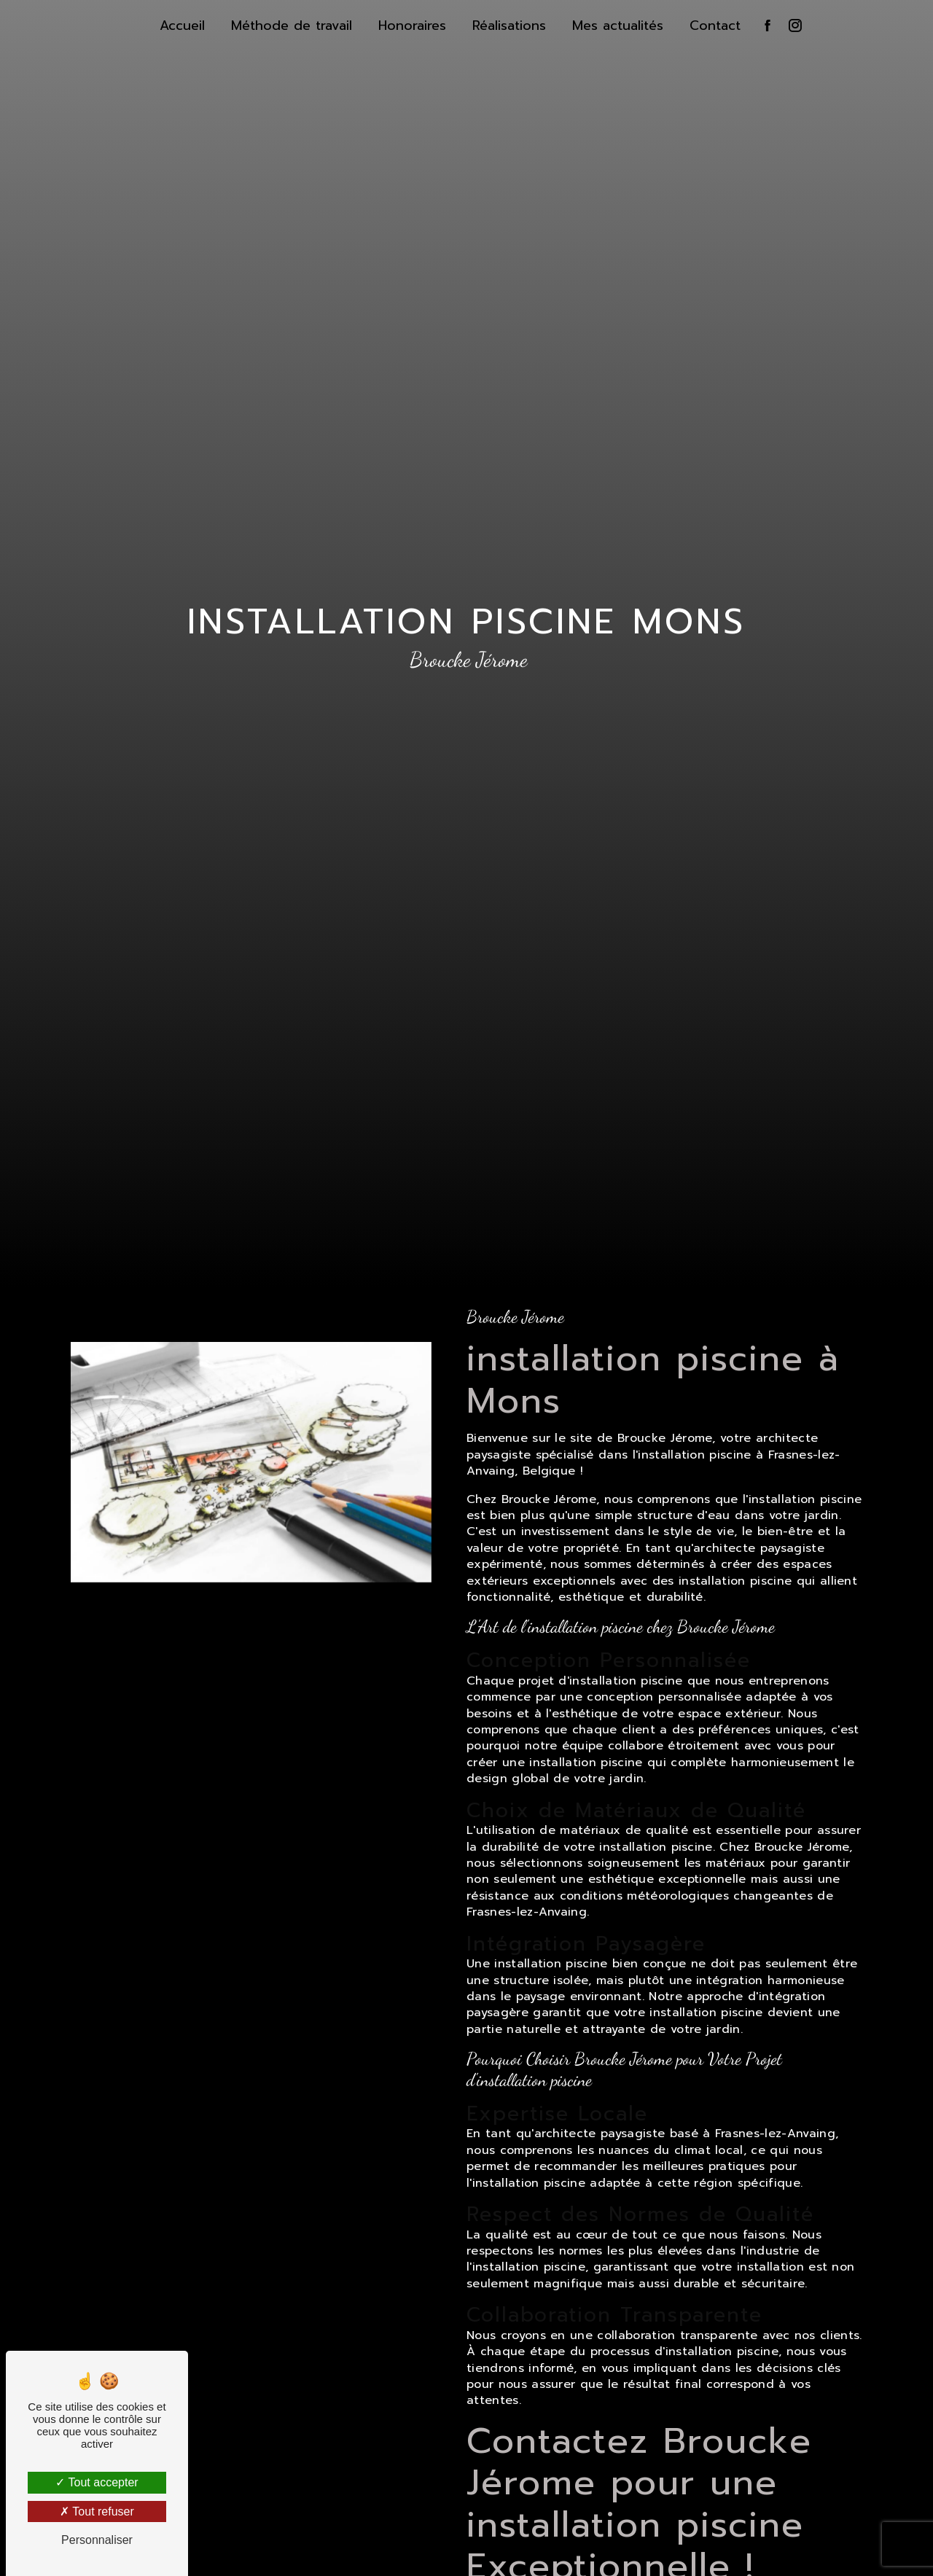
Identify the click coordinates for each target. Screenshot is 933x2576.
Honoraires (412, 25)
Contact (715, 25)
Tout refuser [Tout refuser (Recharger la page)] (97, 2511)
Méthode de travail (291, 25)
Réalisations (509, 25)
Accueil (182, 25)
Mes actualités (617, 25)
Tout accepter (96, 2482)
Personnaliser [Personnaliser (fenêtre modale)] (97, 2540)
